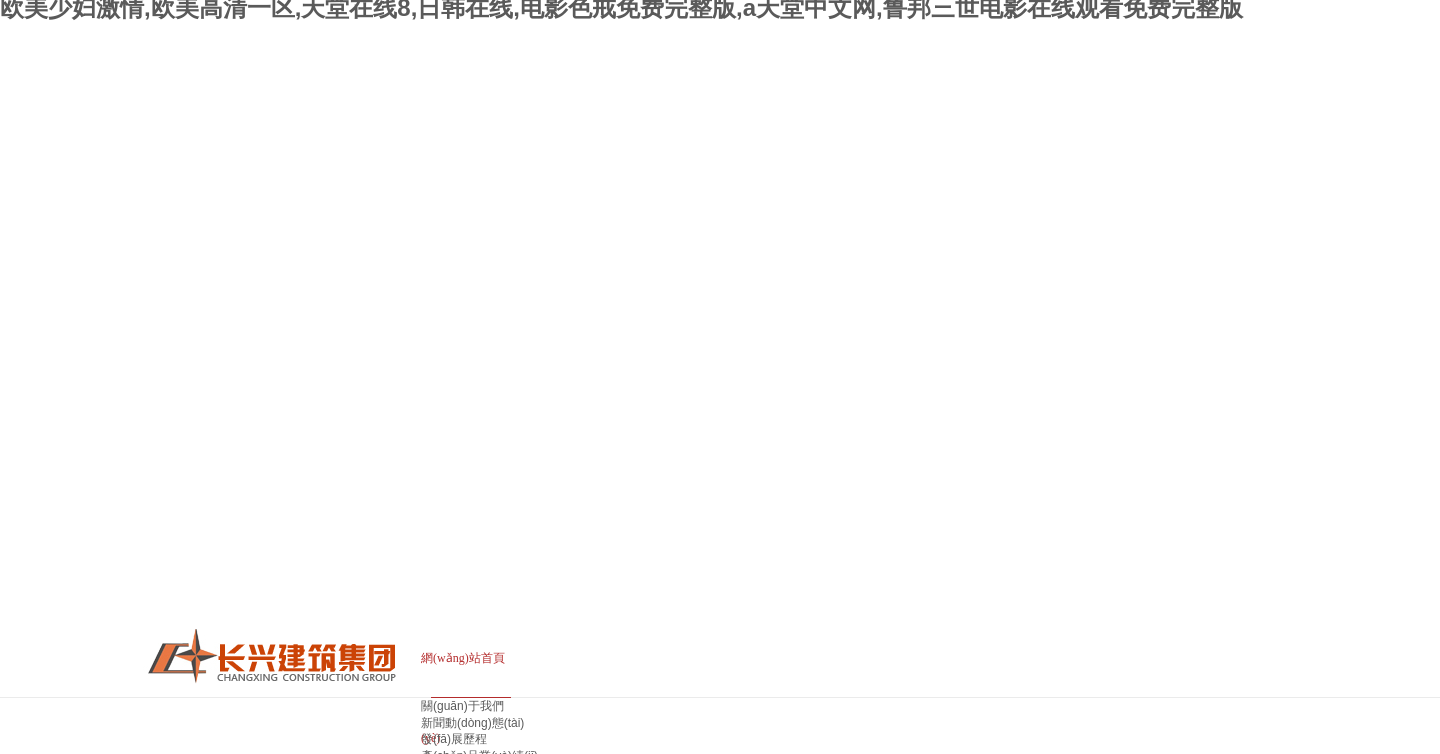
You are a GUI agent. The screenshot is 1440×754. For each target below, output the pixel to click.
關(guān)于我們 (462, 706)
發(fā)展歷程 (454, 739)
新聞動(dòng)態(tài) (472, 723)
